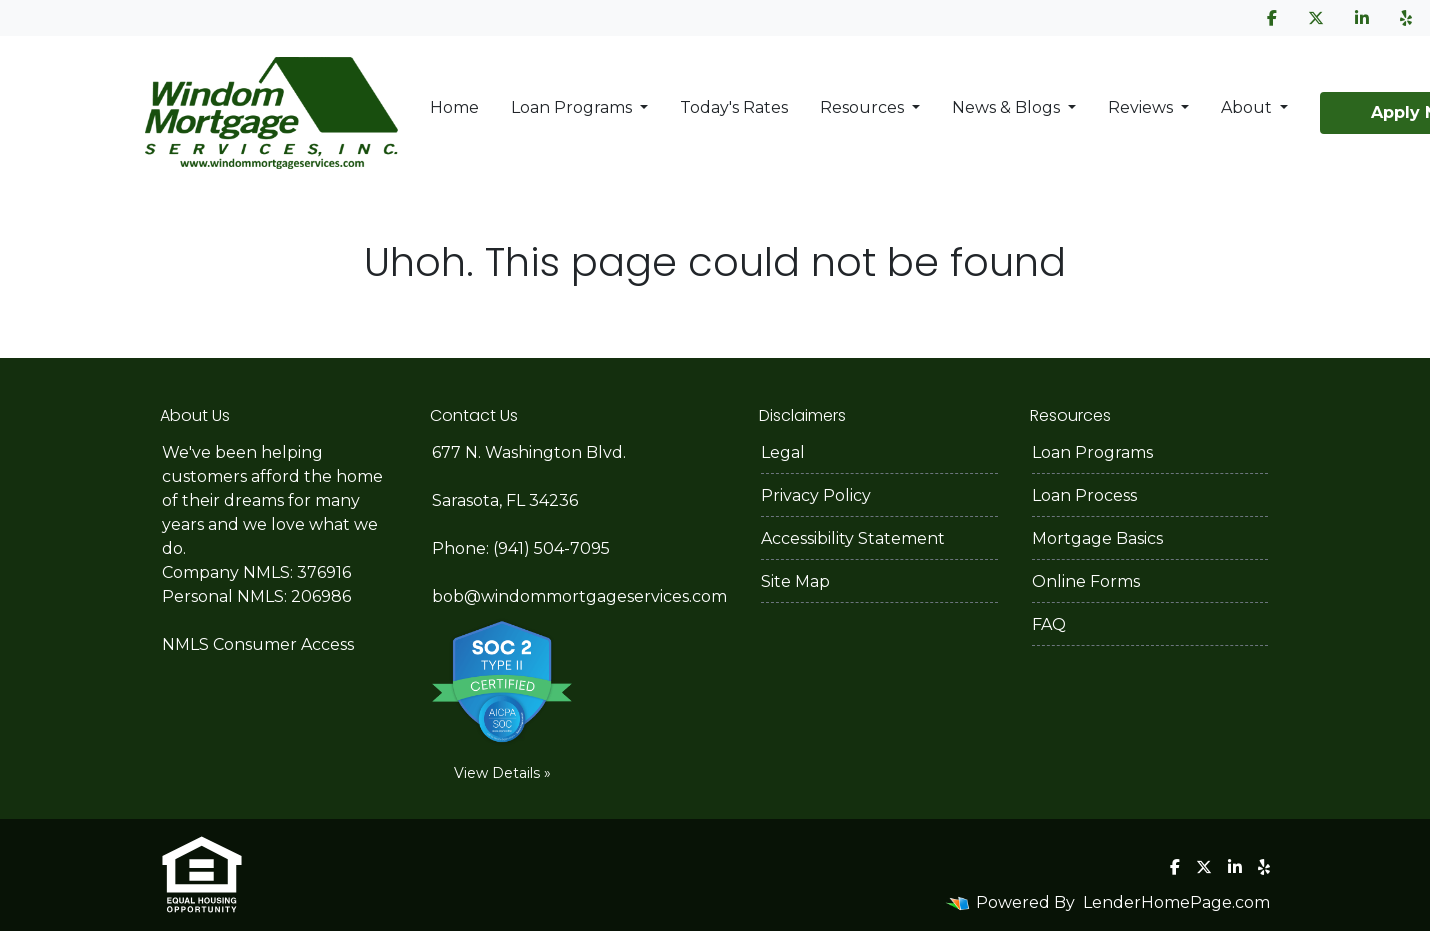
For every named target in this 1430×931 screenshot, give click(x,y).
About (1248, 107)
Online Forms (1086, 581)
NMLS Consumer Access (258, 644)
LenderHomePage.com (1176, 902)
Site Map (795, 581)
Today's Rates (734, 107)
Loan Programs (573, 107)
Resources (864, 107)
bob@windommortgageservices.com (579, 596)
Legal (783, 452)
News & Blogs (1008, 107)
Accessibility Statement (853, 538)
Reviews (1142, 107)
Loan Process (1084, 495)
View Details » (502, 773)
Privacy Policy (816, 495)
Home (454, 107)
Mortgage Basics (1097, 538)
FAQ (1049, 624)
